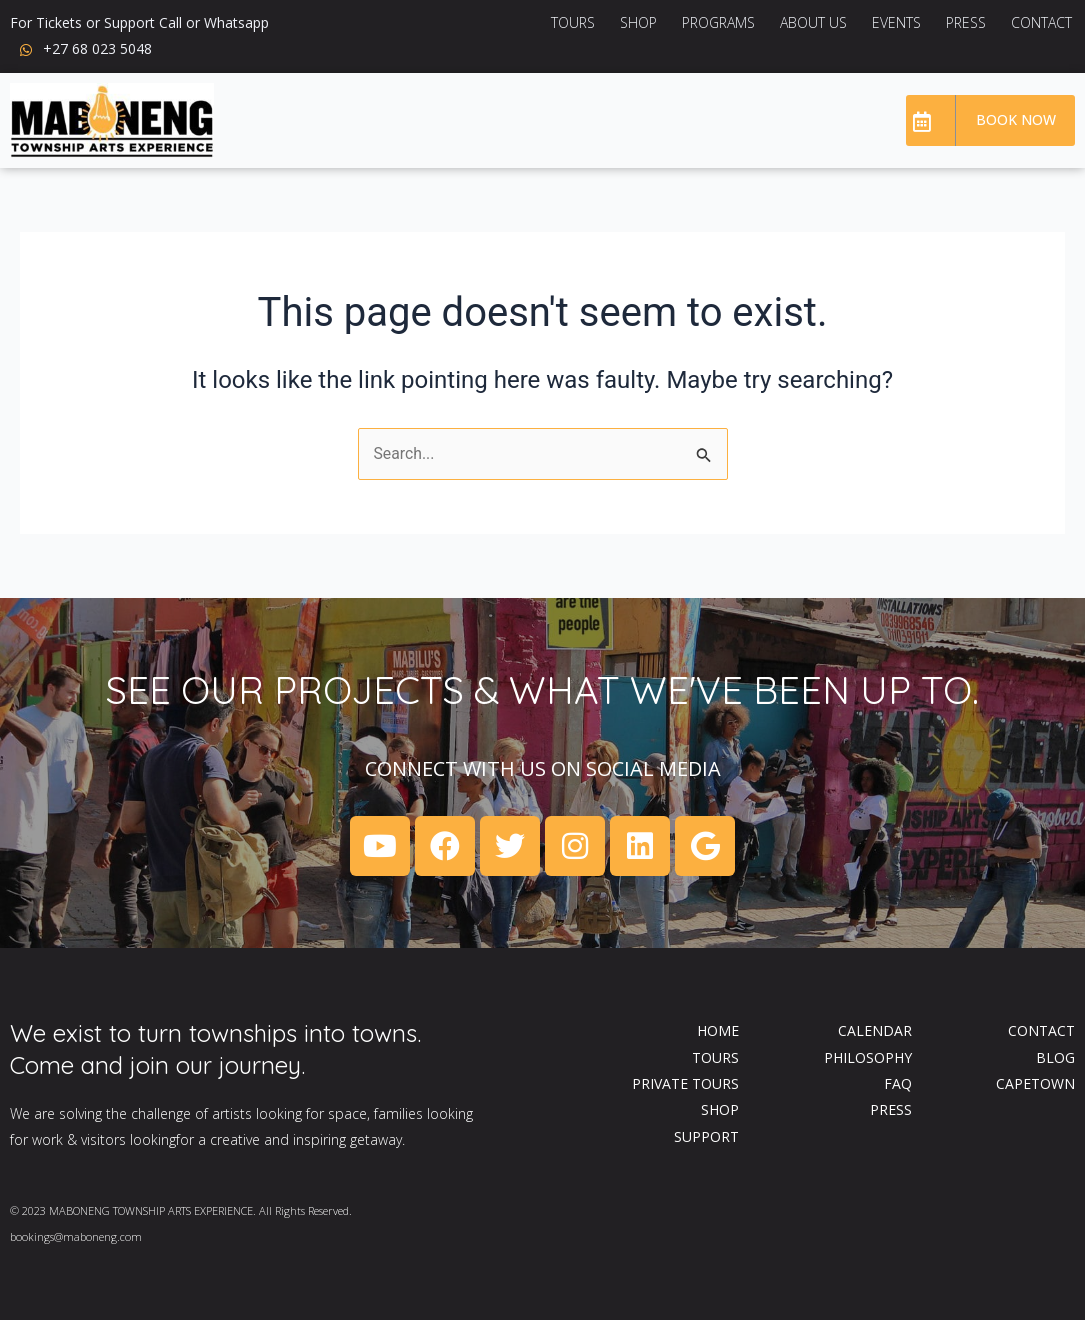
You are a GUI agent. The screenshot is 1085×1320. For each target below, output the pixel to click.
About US (813, 22)
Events (896, 22)
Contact (1041, 22)
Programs (718, 22)
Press (966, 22)
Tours (573, 22)
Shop (638, 22)
